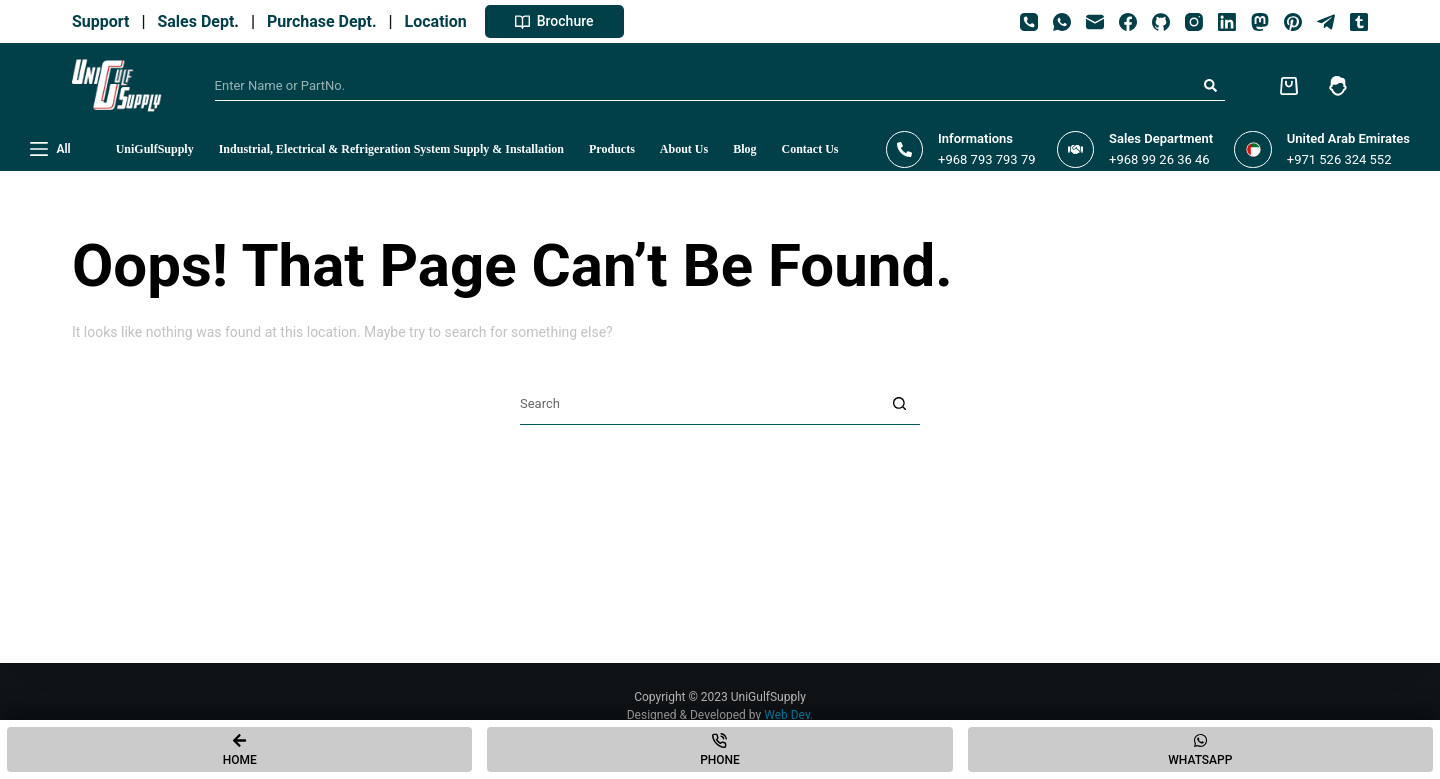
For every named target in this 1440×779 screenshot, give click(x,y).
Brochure (554, 21)
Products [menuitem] (612, 149)
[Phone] (1029, 22)
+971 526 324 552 (1339, 159)
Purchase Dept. (326, 21)
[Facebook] (1128, 22)
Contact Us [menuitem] (810, 149)
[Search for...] (705, 86)
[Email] (1095, 22)
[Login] (1338, 86)
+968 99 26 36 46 (1159, 159)
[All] (50, 150)
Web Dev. (788, 715)
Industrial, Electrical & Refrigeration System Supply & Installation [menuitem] (391, 149)
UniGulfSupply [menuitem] (155, 149)
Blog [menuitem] (744, 149)
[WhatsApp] (1062, 22)
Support (104, 21)
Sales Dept (193, 21)
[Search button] (1210, 86)
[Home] (239, 749)
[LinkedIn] (1227, 22)
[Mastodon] (1260, 22)
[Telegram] (1326, 22)
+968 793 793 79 (986, 159)
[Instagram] (1194, 22)
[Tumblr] (1359, 22)
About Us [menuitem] (684, 149)
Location (440, 21)
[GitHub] (1161, 22)
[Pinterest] (1293, 22)
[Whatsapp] (1200, 749)
